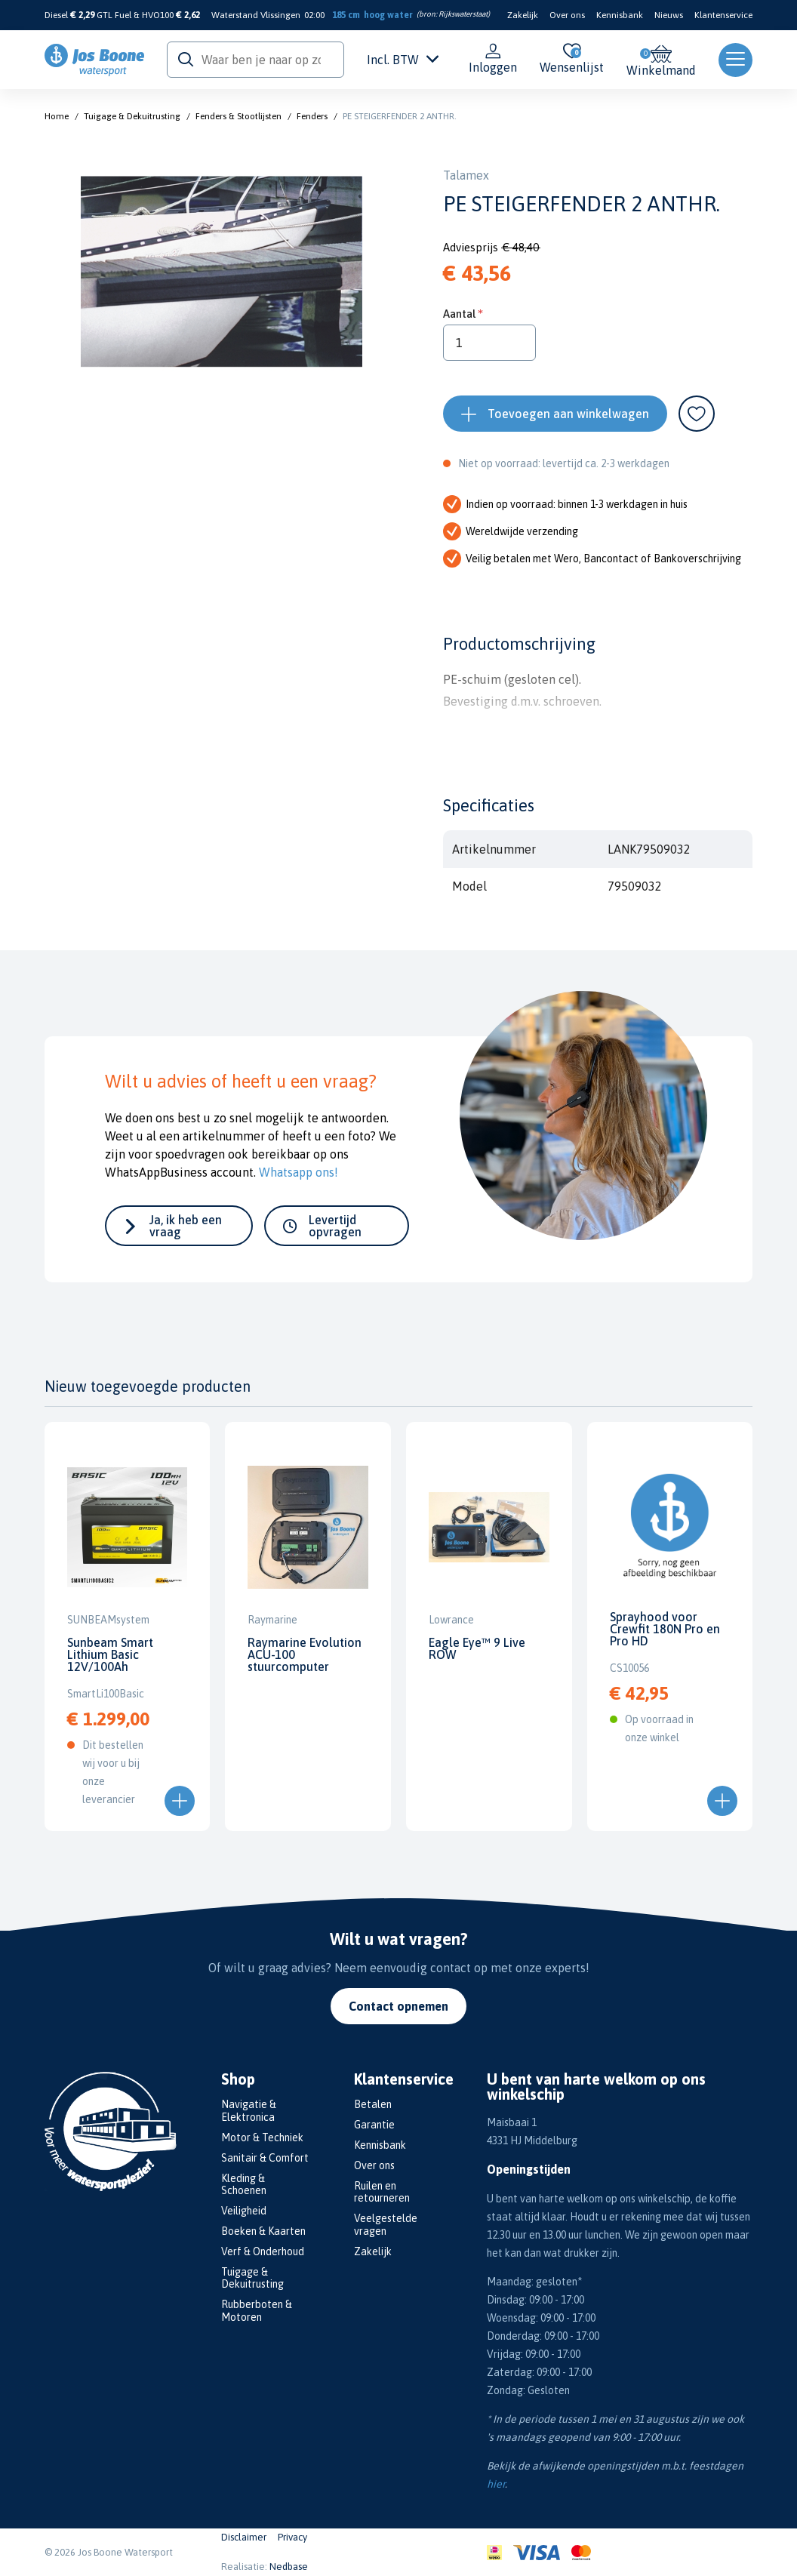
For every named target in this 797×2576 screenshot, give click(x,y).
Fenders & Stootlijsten (238, 116)
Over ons (567, 15)
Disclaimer (243, 2537)
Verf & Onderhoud (262, 2251)
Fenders (312, 116)
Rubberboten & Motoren (256, 2310)
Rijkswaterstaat (463, 14)
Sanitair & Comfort (265, 2158)
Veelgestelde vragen (385, 2224)
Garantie (374, 2125)
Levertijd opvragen (335, 1226)
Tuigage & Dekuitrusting (132, 116)
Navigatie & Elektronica (248, 2110)
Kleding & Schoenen (243, 2184)
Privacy (292, 2537)
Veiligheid (243, 2211)
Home (57, 116)
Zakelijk (522, 15)
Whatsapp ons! (298, 1172)
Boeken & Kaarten (263, 2231)
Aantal (459, 313)
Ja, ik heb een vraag (185, 1226)
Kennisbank (619, 15)
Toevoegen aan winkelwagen (568, 413)
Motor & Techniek (262, 2137)
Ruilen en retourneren (382, 2192)
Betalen (373, 2104)
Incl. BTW (403, 59)
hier (496, 2484)
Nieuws (668, 15)
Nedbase (288, 2566)
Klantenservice (723, 15)
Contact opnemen (398, 2006)
